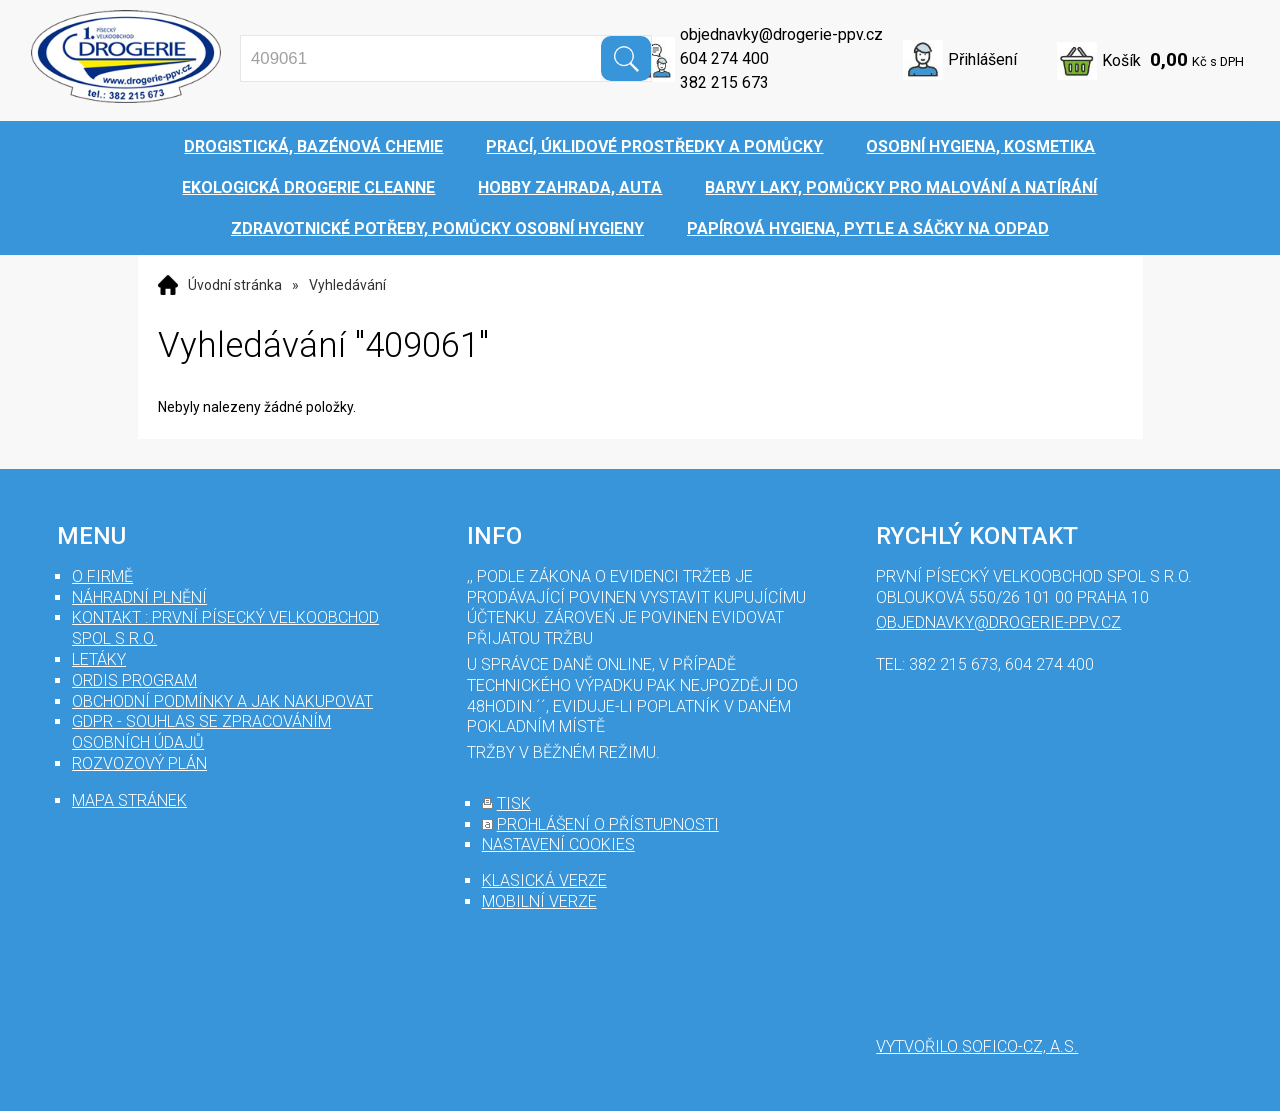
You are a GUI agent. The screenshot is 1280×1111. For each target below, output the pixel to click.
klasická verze (544, 880)
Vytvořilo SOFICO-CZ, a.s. (977, 1046)
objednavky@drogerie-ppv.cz (781, 34)
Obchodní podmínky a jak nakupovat (222, 701)
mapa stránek (129, 800)
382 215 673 (724, 82)
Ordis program (134, 680)
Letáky (99, 659)
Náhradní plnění (139, 597)
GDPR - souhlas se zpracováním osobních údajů (201, 732)
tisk (514, 803)
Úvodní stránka (235, 285)
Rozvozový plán (139, 763)
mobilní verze (539, 901)
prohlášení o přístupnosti (608, 824)
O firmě (102, 576)
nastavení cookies (558, 844)
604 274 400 (724, 58)
